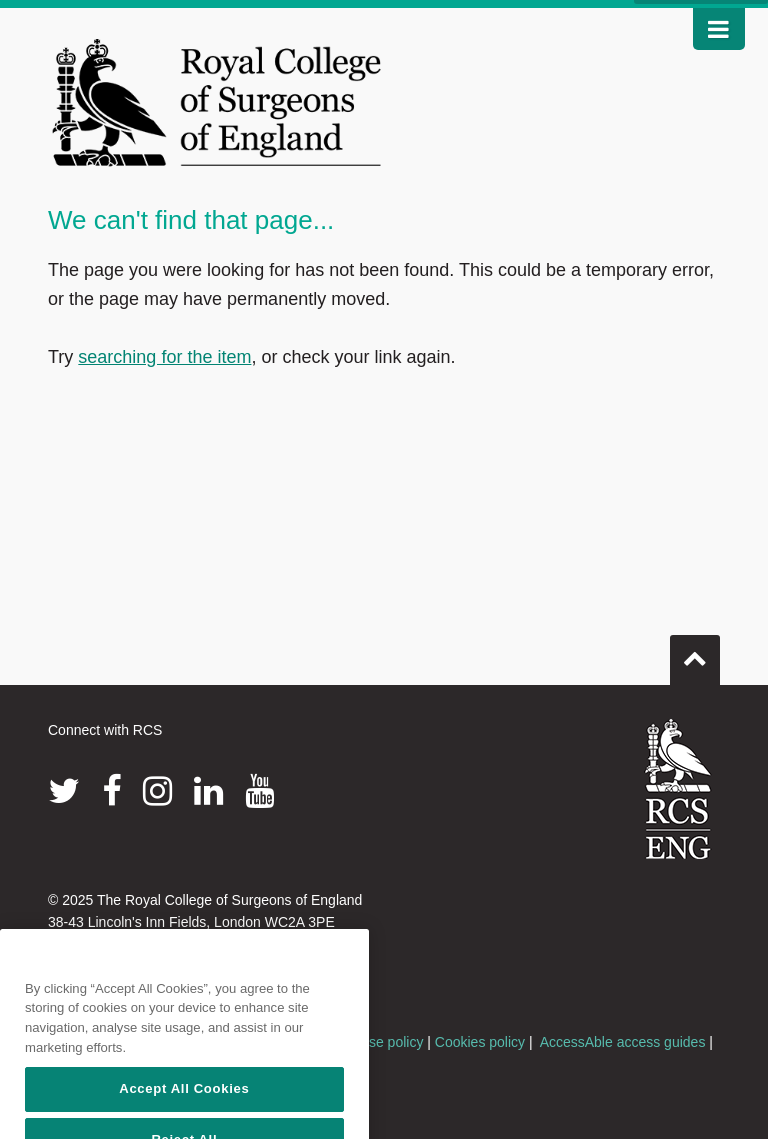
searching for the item (164, 357)
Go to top (695, 652)
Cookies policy (480, 1042)
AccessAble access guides (623, 1042)
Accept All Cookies (184, 1111)
